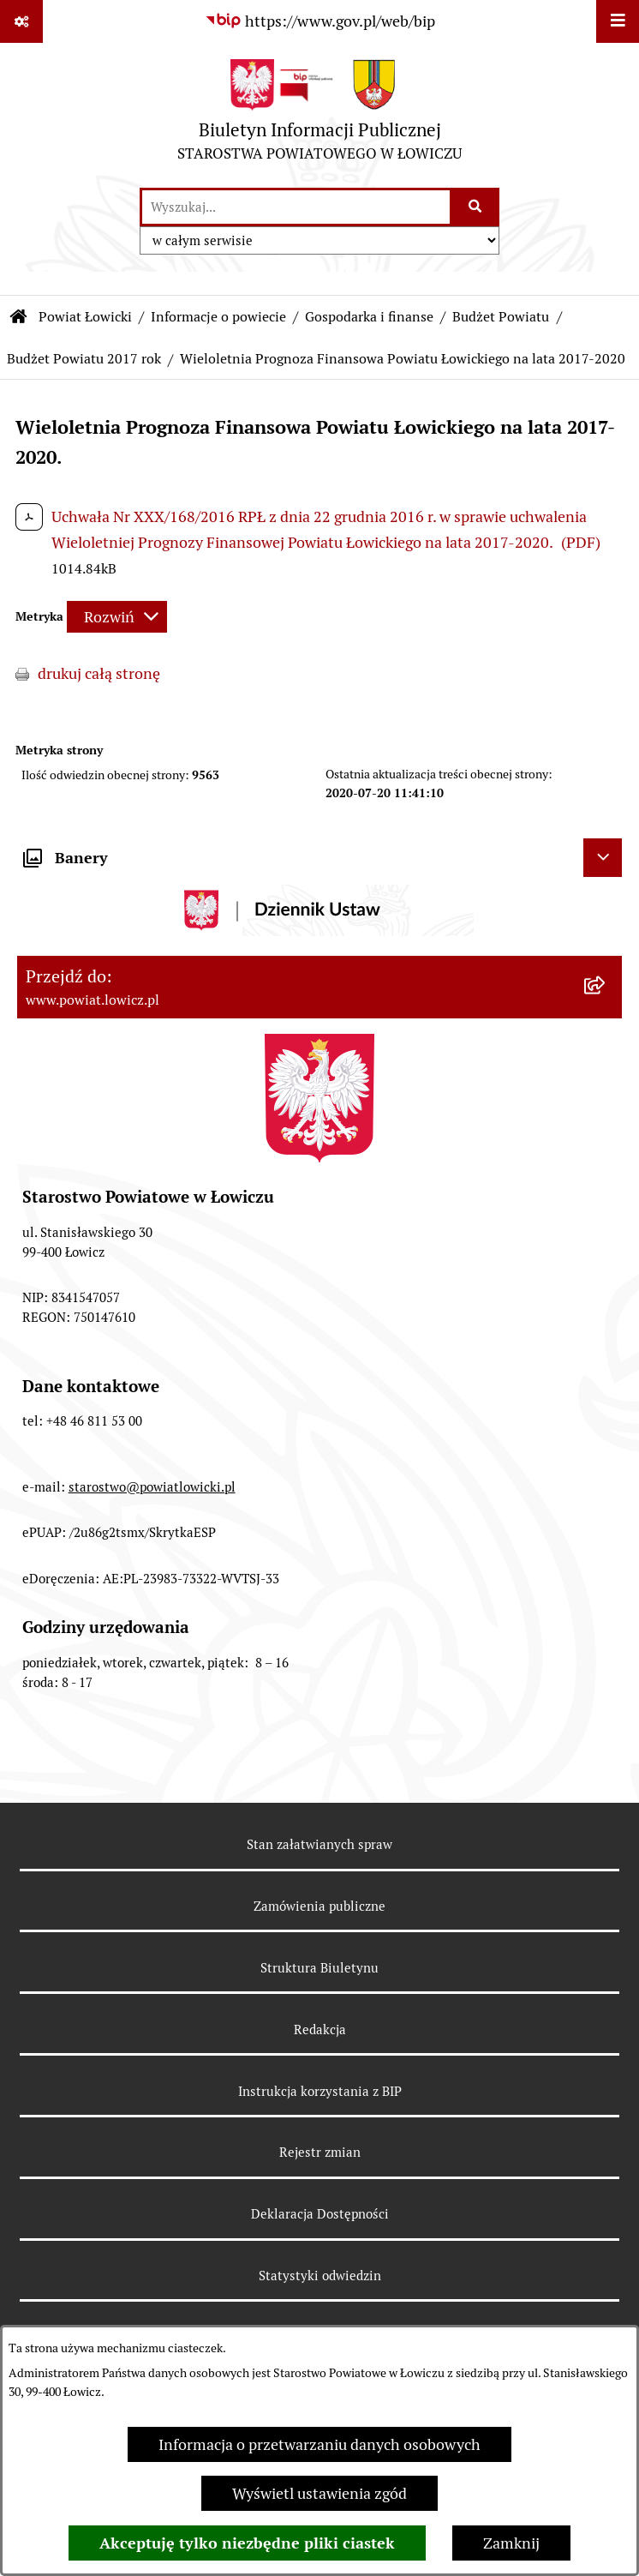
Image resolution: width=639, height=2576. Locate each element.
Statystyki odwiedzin (320, 2275)
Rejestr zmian (320, 2152)
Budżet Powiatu (500, 317)
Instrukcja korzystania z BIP (320, 2091)
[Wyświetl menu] (617, 21)
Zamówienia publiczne (319, 1906)
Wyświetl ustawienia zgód (319, 2493)
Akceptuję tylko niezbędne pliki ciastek (247, 2543)
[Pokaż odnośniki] (21, 21)
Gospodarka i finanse (369, 317)
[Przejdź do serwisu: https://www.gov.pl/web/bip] (320, 21)
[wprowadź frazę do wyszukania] (296, 207)
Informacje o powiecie (218, 317)
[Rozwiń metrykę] (117, 617)
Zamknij (511, 2543)
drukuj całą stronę (99, 673)
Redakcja (320, 2029)
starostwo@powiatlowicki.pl (152, 1487)
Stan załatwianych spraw (319, 1844)
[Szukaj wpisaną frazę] (475, 207)
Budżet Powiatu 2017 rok (84, 359)
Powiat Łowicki (85, 317)
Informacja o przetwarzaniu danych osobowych (319, 2444)
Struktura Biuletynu (319, 1968)
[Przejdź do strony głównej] (319, 114)
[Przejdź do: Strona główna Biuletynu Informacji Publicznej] (18, 317)
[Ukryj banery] (602, 857)
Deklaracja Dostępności (320, 2214)
